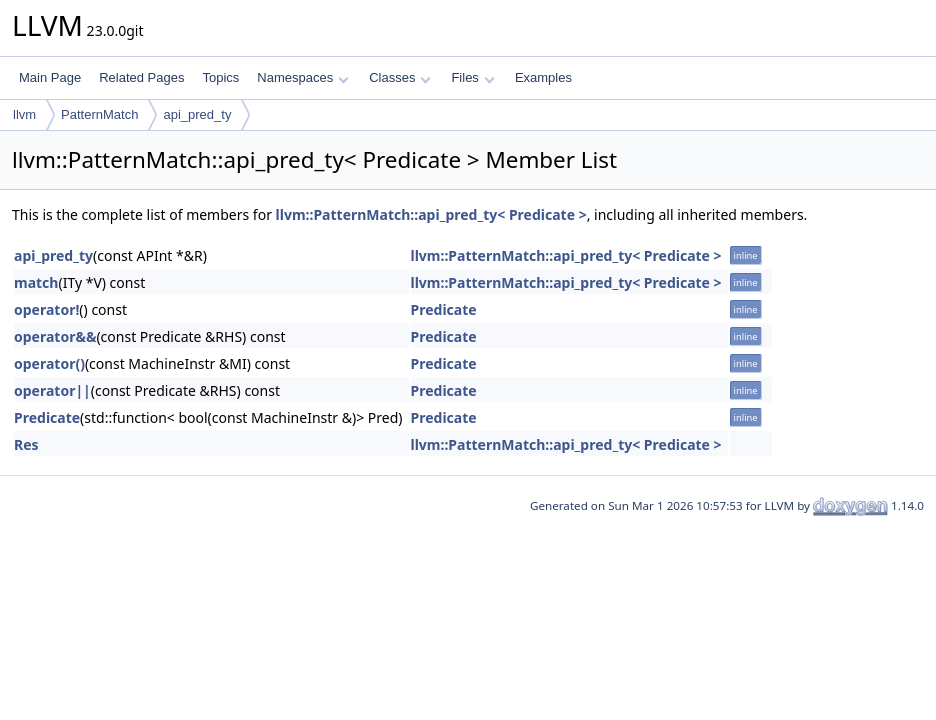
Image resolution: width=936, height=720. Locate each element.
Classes (400, 77)
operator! (46, 309)
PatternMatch (99, 114)
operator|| (52, 390)
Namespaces (302, 77)
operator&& (55, 336)
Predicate (444, 309)
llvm (24, 114)
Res (26, 444)
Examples (543, 77)
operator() (49, 363)
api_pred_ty (197, 114)
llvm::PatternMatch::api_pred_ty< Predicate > (431, 214)
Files (472, 77)
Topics (220, 77)
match (36, 282)
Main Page (50, 77)
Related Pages (141, 77)
